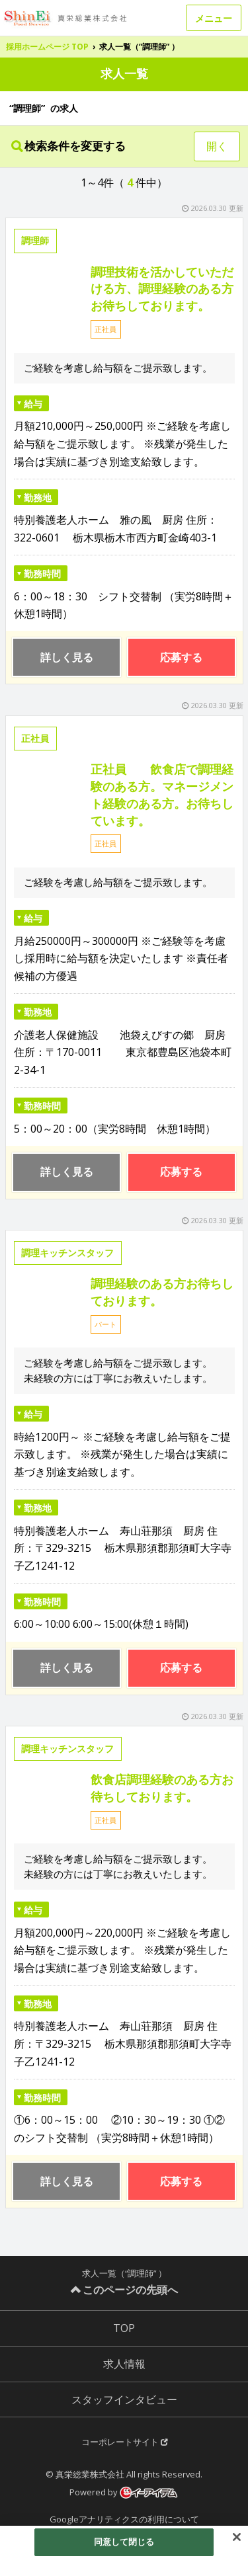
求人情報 (124, 2363)
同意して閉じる (124, 2542)
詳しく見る (66, 657)
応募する (181, 657)
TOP (124, 2328)
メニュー (213, 18)
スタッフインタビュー (124, 2399)
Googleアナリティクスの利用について (124, 2519)
